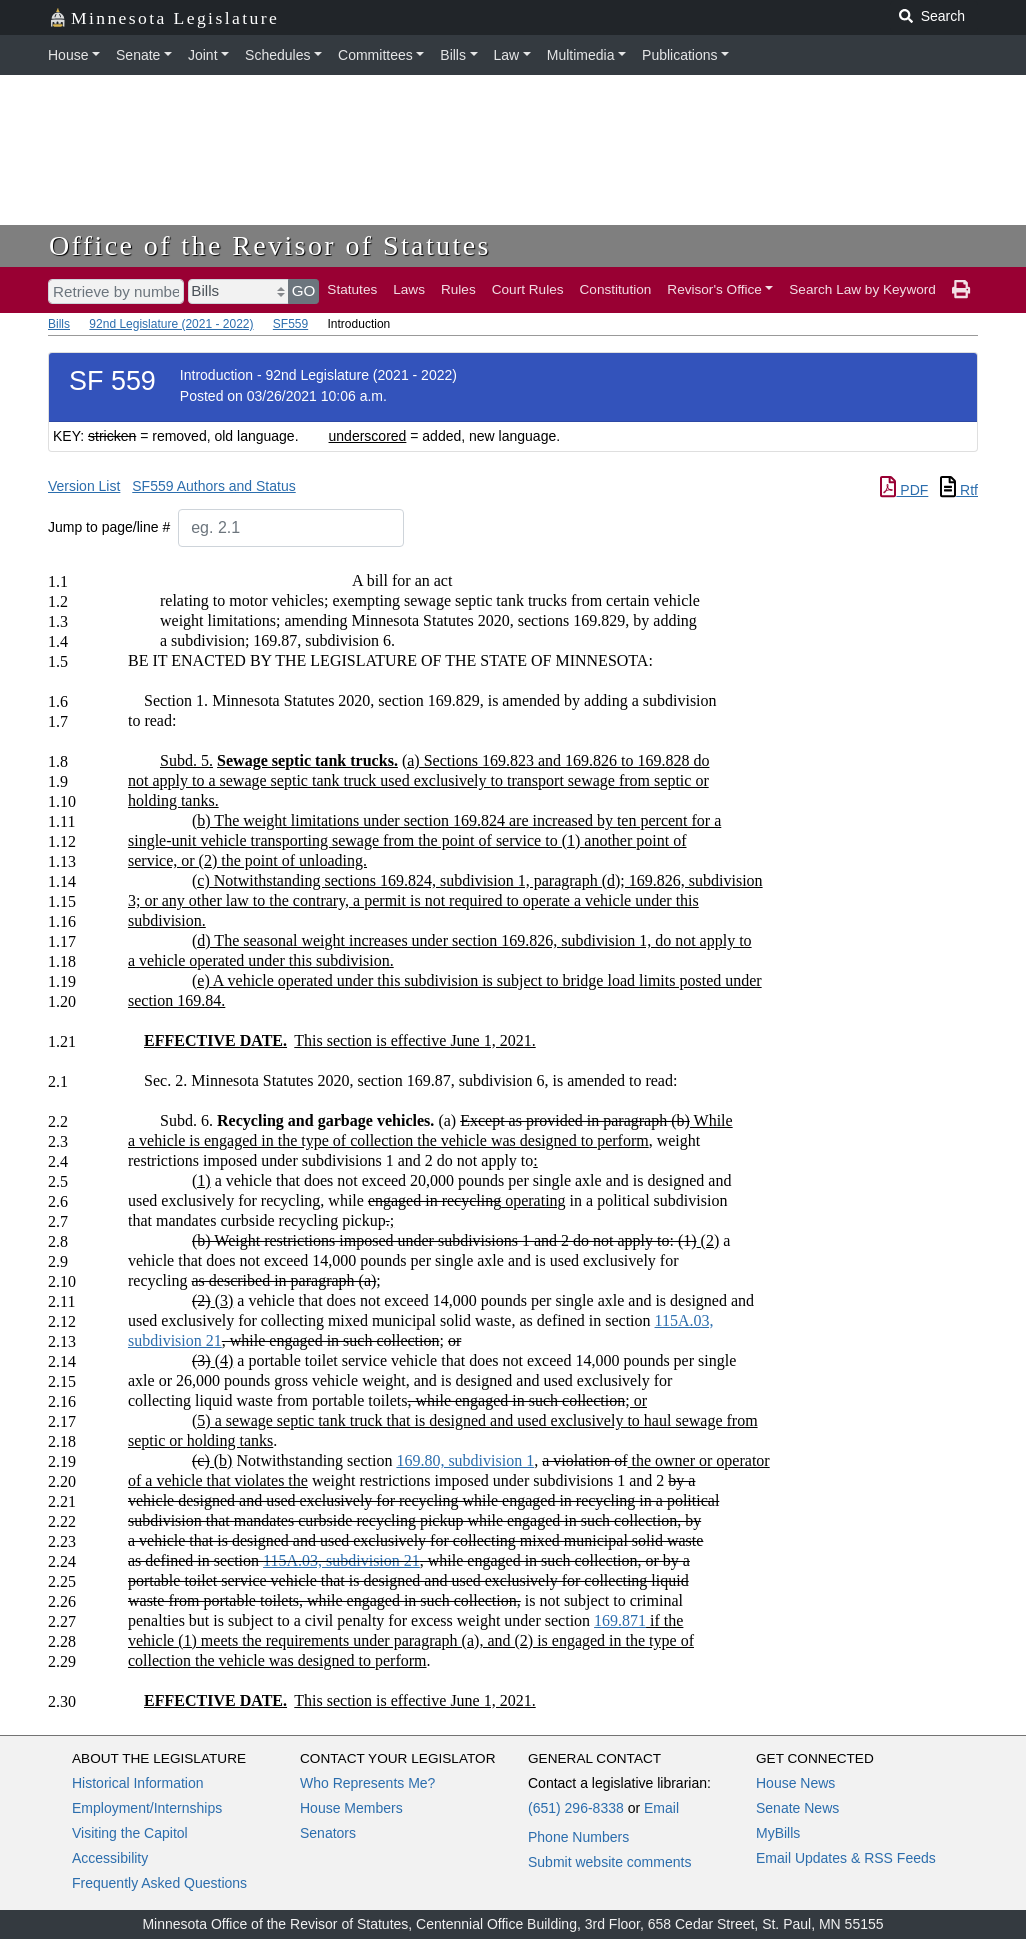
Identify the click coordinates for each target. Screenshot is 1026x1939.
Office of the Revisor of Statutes (270, 245)
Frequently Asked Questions (159, 1883)
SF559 (290, 324)
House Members (351, 1808)
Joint (203, 55)
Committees (375, 55)
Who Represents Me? (367, 1783)
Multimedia (581, 55)
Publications (680, 55)
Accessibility (110, 1858)
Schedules (277, 55)
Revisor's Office (714, 289)
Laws (409, 289)
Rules (458, 289)
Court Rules (528, 289)
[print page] (961, 290)
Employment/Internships (147, 1808)
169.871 (620, 1620)
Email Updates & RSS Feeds (846, 1858)
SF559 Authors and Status (213, 486)
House (68, 55)
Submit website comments (609, 1862)
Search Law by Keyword (862, 289)
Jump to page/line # (109, 527)
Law (507, 55)
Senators (328, 1833)
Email (661, 1808)
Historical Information (138, 1783)
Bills (453, 55)
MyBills (778, 1833)
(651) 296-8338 (576, 1808)
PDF (904, 490)
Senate (138, 55)
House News (795, 1783)
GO (304, 290)
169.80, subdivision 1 (465, 1460)
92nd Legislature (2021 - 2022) (171, 324)
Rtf (959, 490)
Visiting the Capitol (130, 1833)
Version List (84, 486)
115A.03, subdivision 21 (341, 1560)
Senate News (797, 1808)
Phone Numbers (578, 1837)
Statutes (352, 289)
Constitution (616, 289)
